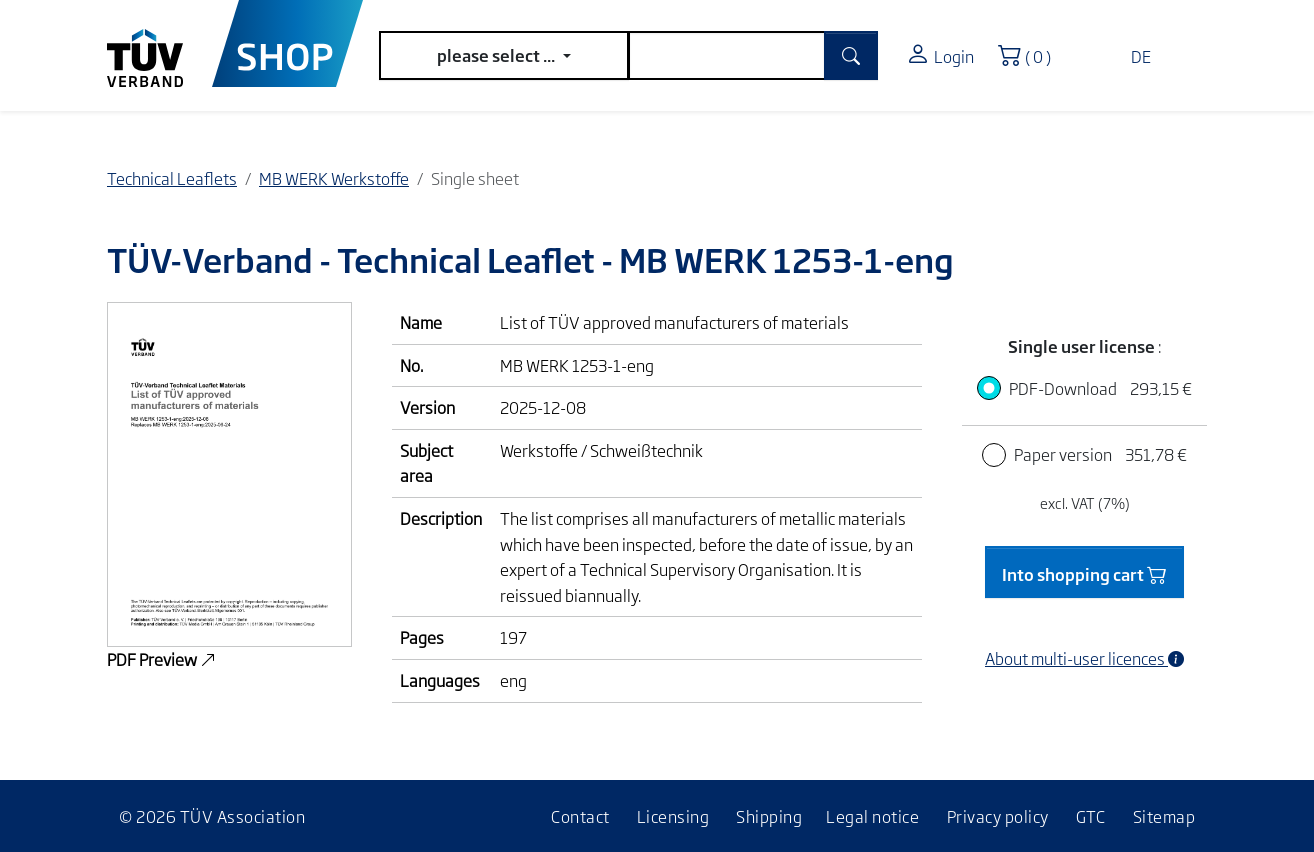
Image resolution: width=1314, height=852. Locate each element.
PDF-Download (1100, 388)
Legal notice (872, 816)
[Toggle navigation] (1187, 48)
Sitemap (1164, 816)
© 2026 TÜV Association (212, 816)
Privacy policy (998, 816)
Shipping (769, 816)
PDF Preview (161, 659)
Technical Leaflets (172, 178)
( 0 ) (1030, 52)
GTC (1091, 816)
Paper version (1100, 454)
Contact (580, 816)
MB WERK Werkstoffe (334, 178)
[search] (727, 55)
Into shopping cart (1084, 572)
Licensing (673, 816)
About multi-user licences (1084, 658)
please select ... (497, 55)
